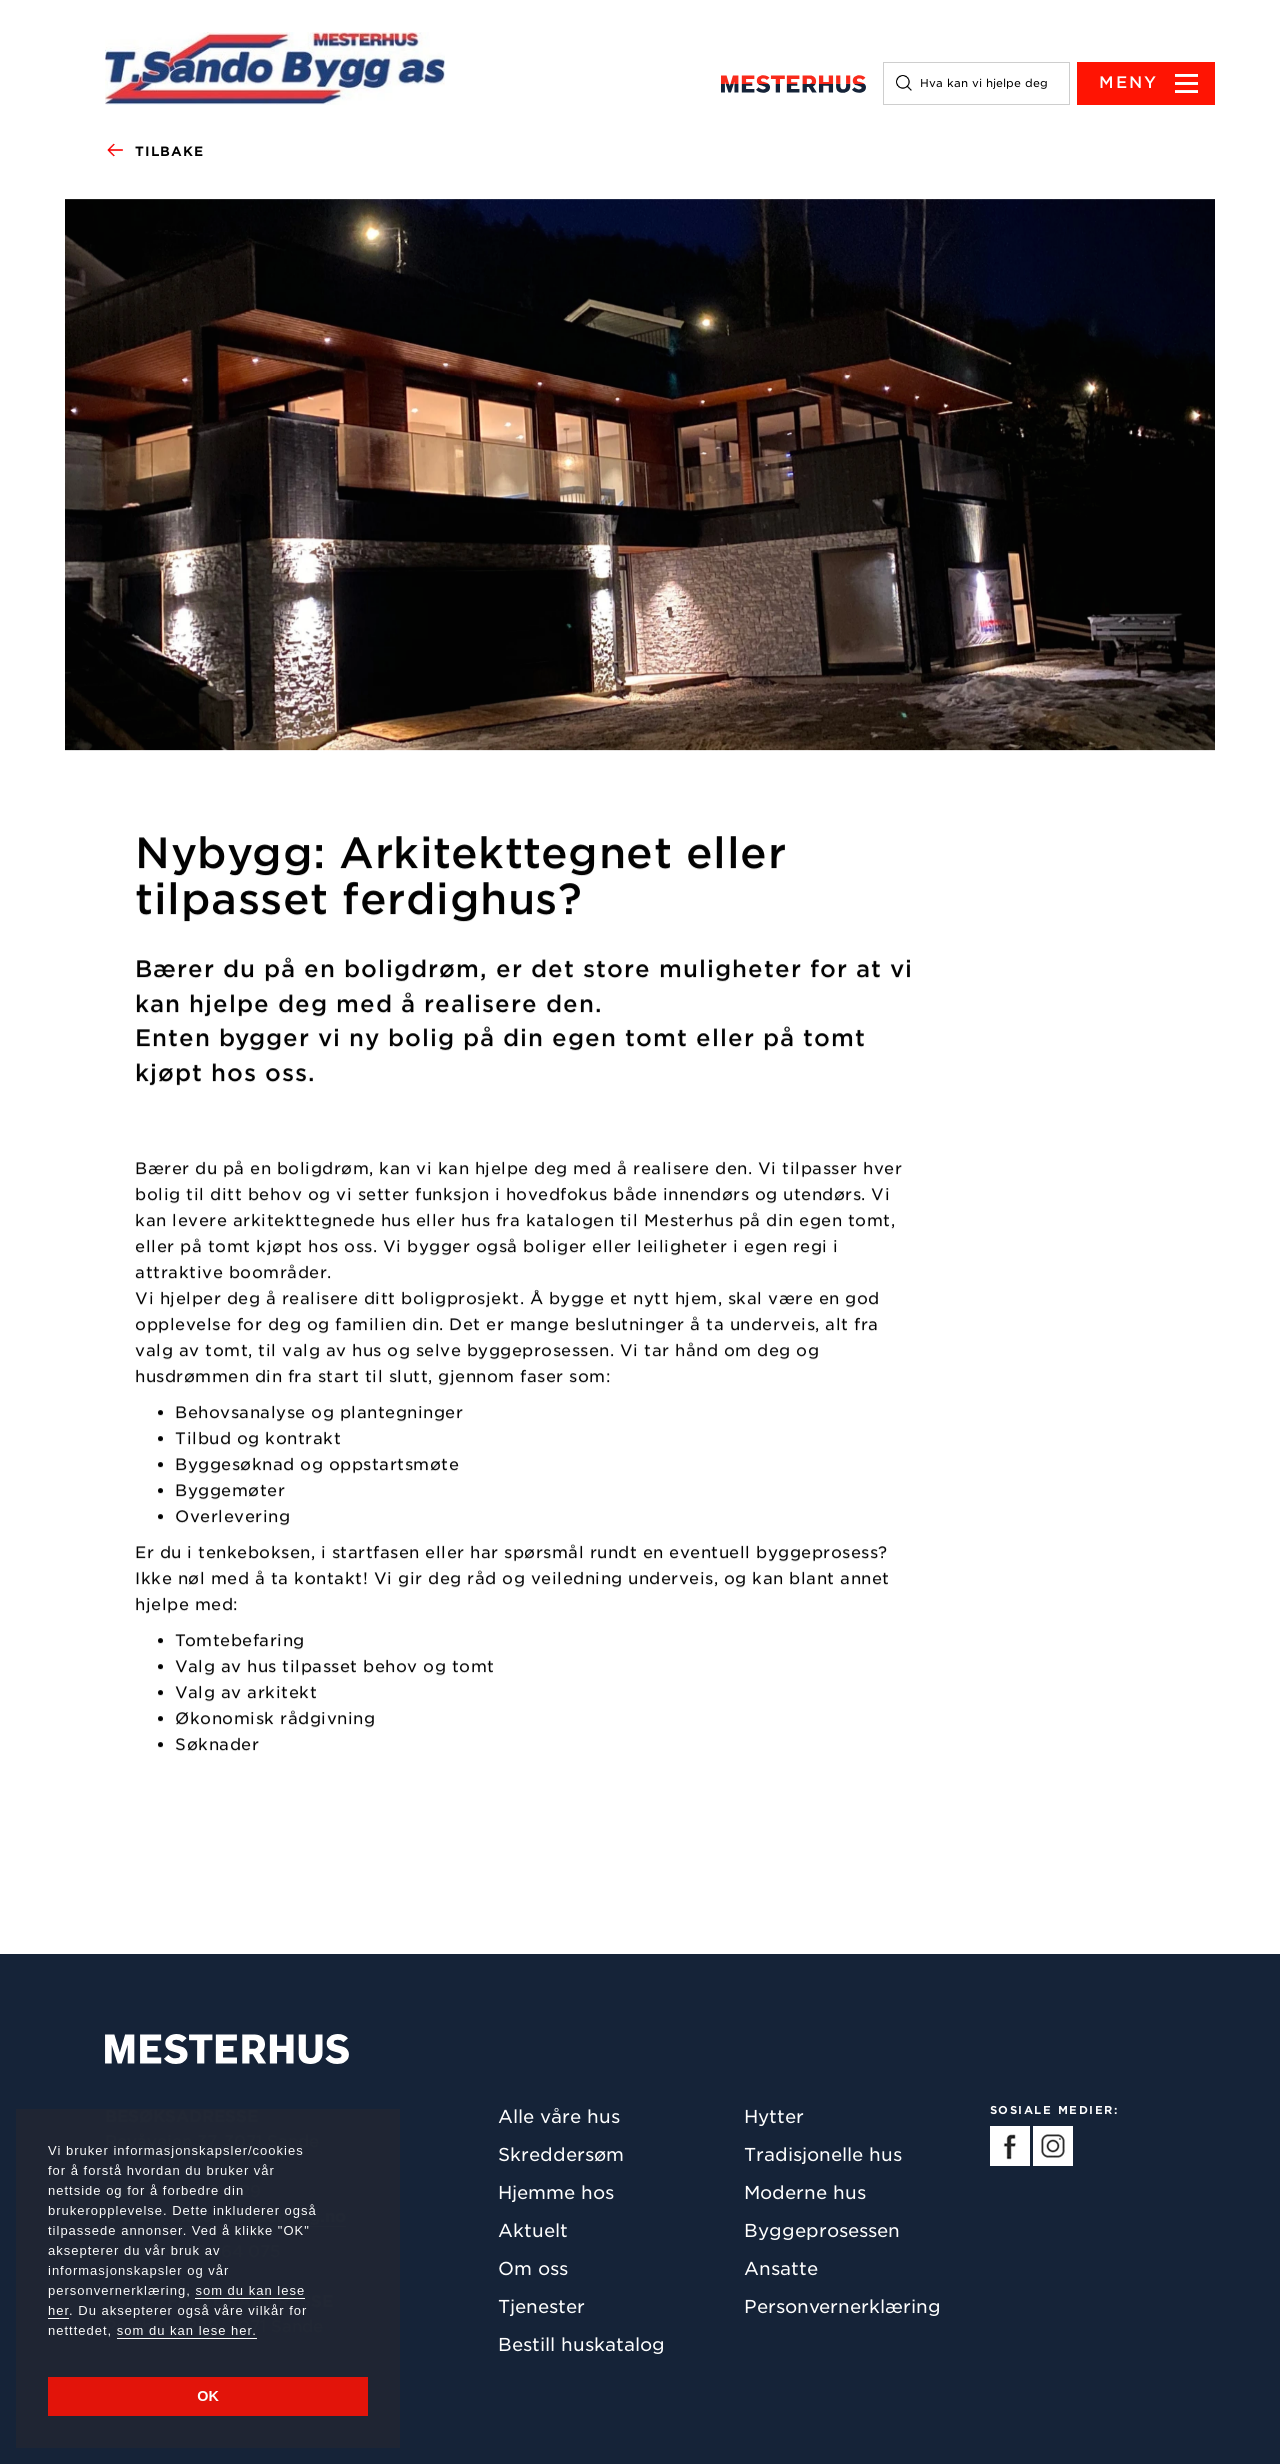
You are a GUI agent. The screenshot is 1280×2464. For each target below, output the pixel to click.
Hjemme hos (556, 2192)
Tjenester (541, 2306)
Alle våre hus (559, 2116)
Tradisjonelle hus (823, 2154)
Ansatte (781, 2268)
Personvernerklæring (842, 2306)
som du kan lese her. (187, 2330)
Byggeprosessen (822, 2230)
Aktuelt (533, 2230)
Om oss (533, 2268)
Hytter (774, 2116)
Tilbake (154, 152)
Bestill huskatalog (581, 2344)
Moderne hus (805, 2192)
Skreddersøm (561, 2154)
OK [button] (208, 2396)
